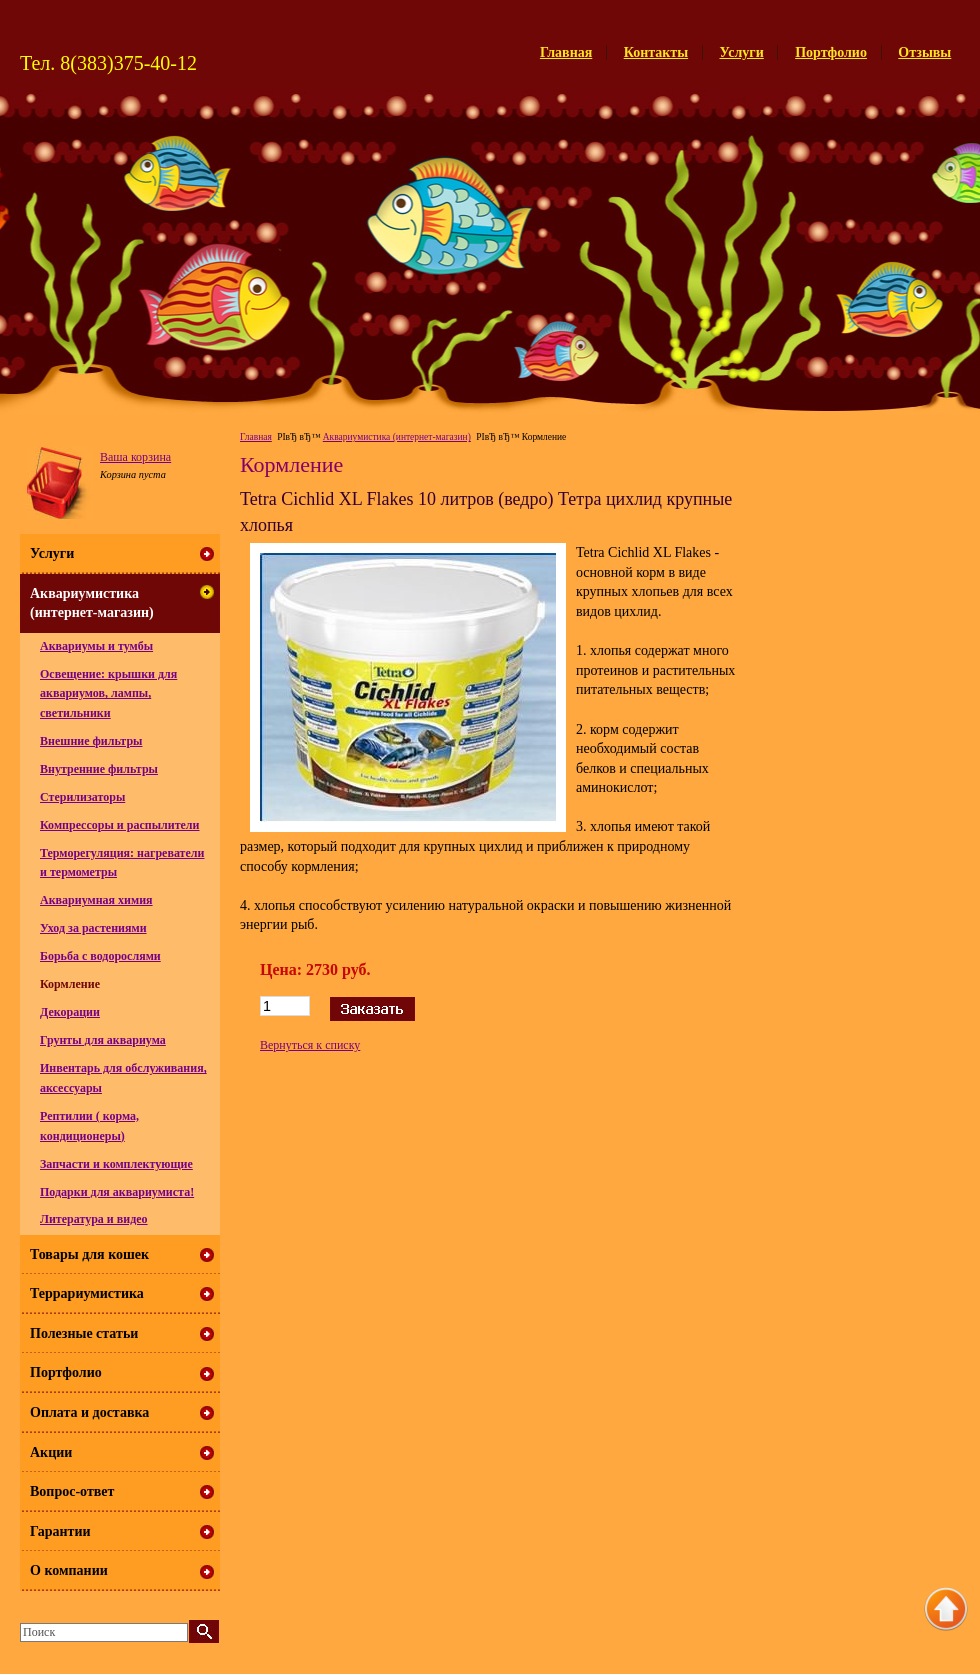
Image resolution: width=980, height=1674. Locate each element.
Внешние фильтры (91, 741)
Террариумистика (87, 1293)
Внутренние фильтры (99, 769)
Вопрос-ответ (72, 1491)
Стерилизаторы (82, 797)
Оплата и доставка (89, 1412)
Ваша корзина (135, 457)
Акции (51, 1452)
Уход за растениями (93, 928)
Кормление (70, 984)
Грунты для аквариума (103, 1040)
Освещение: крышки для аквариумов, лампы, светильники (108, 693)
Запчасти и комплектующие (116, 1164)
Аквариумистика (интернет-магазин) (397, 437)
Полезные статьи (84, 1333)
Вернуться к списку (310, 1045)
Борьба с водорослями (100, 956)
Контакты (656, 52)
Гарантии (60, 1531)
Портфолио (831, 52)
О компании (69, 1570)
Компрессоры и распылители (120, 825)
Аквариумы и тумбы (96, 646)
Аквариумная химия (96, 900)
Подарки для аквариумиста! (117, 1192)
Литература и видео (94, 1219)
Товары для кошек (89, 1254)
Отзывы (924, 52)
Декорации (70, 1012)
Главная (566, 52)
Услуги (742, 52)
